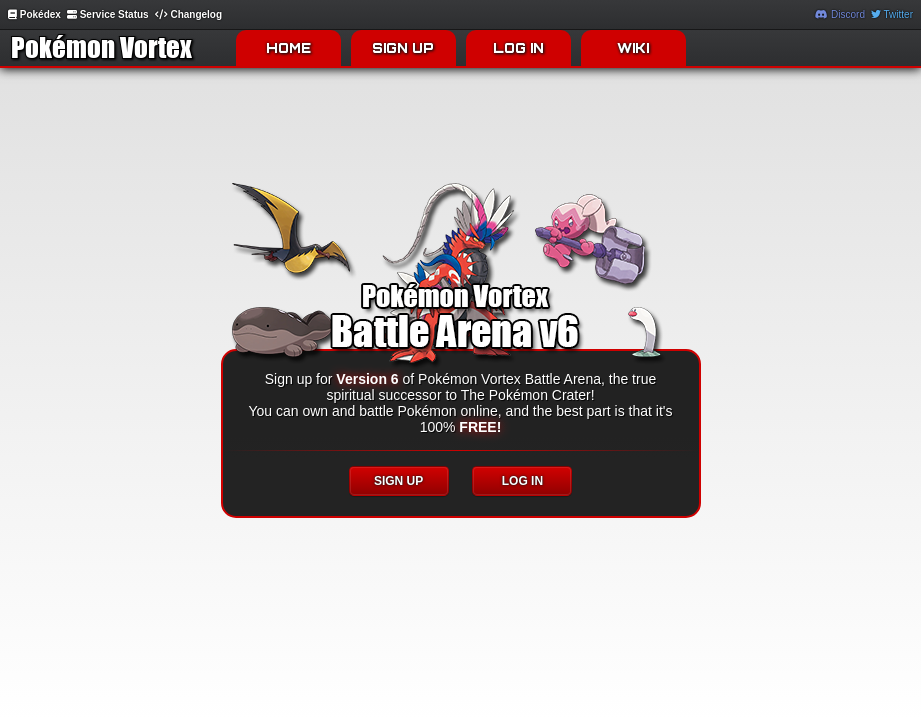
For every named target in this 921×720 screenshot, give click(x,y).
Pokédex (34, 14)
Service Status (108, 14)
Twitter (892, 14)
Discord (840, 14)
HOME (288, 48)
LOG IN (518, 48)
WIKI (633, 48)
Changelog (188, 14)
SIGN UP (403, 48)
